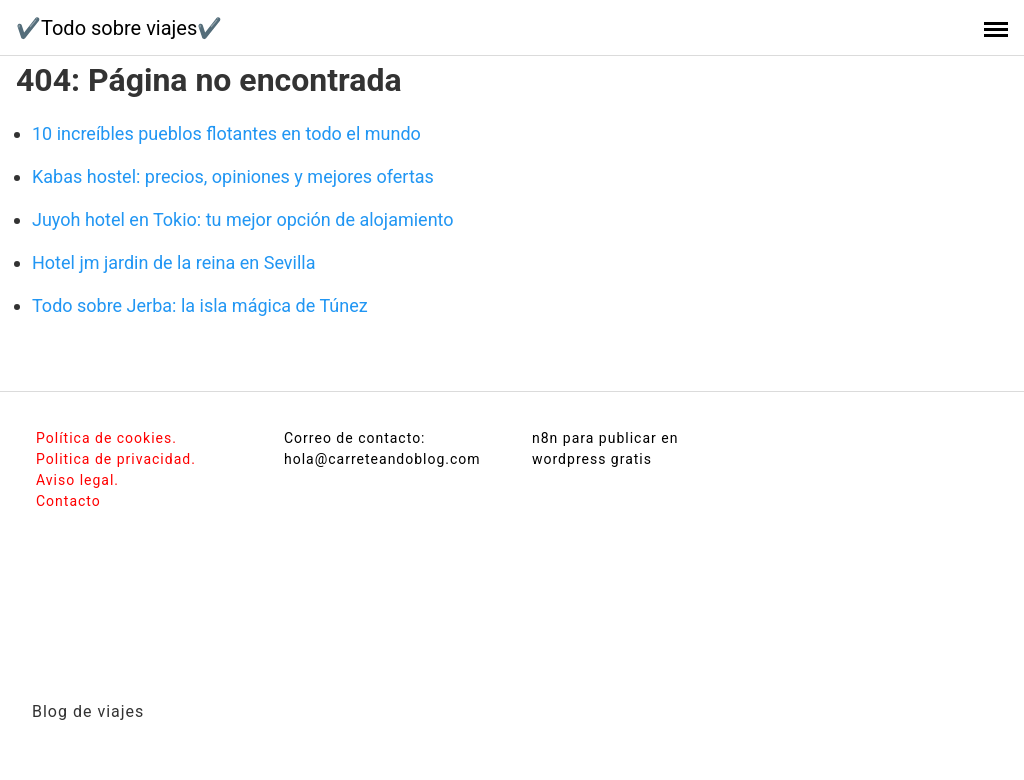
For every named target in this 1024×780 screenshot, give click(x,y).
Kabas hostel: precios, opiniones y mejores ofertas (233, 176)
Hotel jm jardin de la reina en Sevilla (173, 262)
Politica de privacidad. (116, 459)
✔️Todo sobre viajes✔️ (119, 28)
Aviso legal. (77, 480)
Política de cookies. (106, 438)
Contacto (68, 501)
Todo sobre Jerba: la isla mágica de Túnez (200, 305)
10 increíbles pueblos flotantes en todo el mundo (226, 133)
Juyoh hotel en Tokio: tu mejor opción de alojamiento (243, 219)
